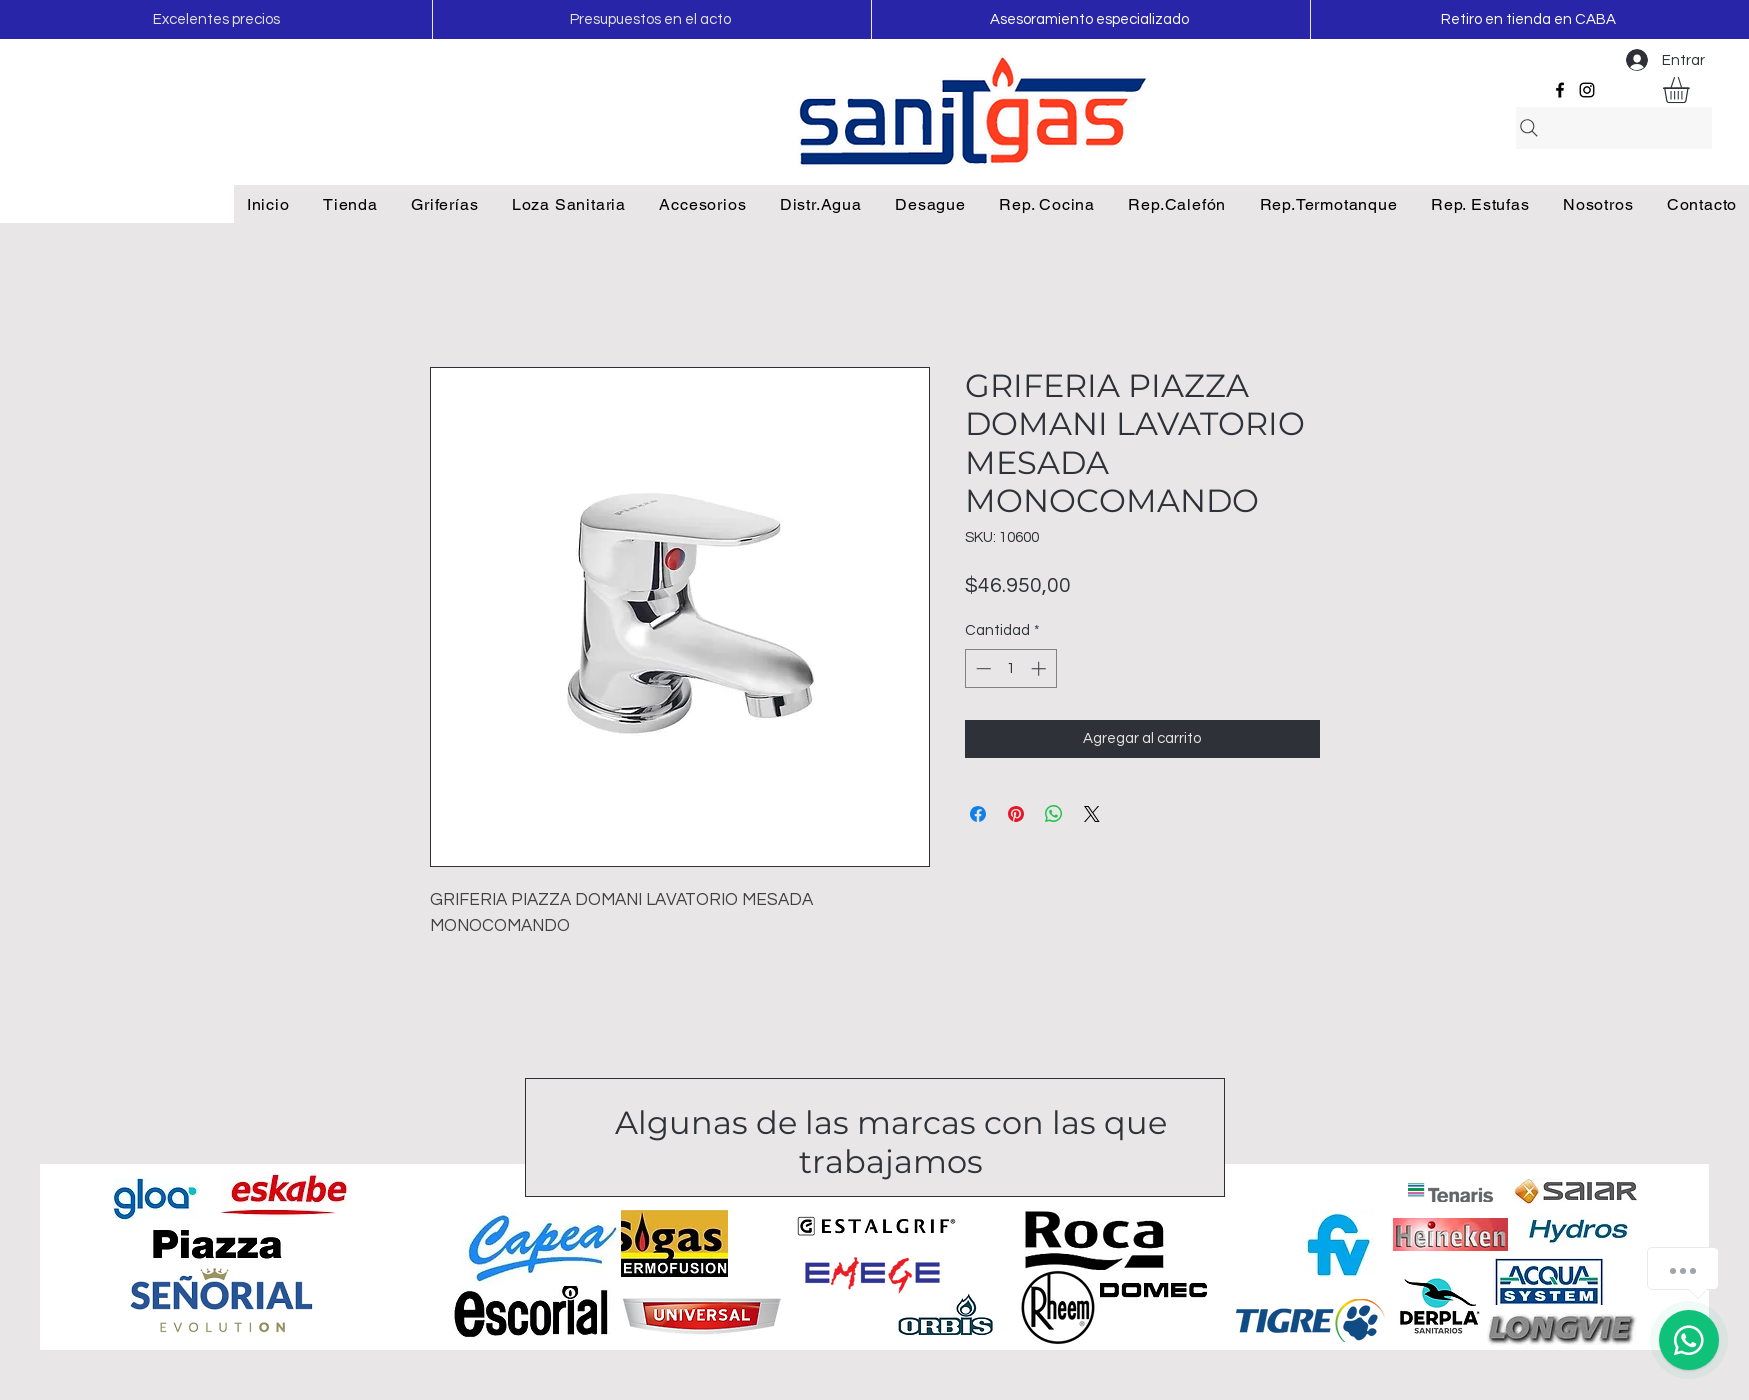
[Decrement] (981, 668)
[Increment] (1040, 668)
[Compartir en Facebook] (978, 814)
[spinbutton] (1010, 668)
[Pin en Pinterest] (1016, 814)
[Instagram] (1587, 90)
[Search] (1614, 128)
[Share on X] (1092, 814)
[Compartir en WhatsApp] (1054, 814)
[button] (1691, 90)
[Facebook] (1560, 90)
